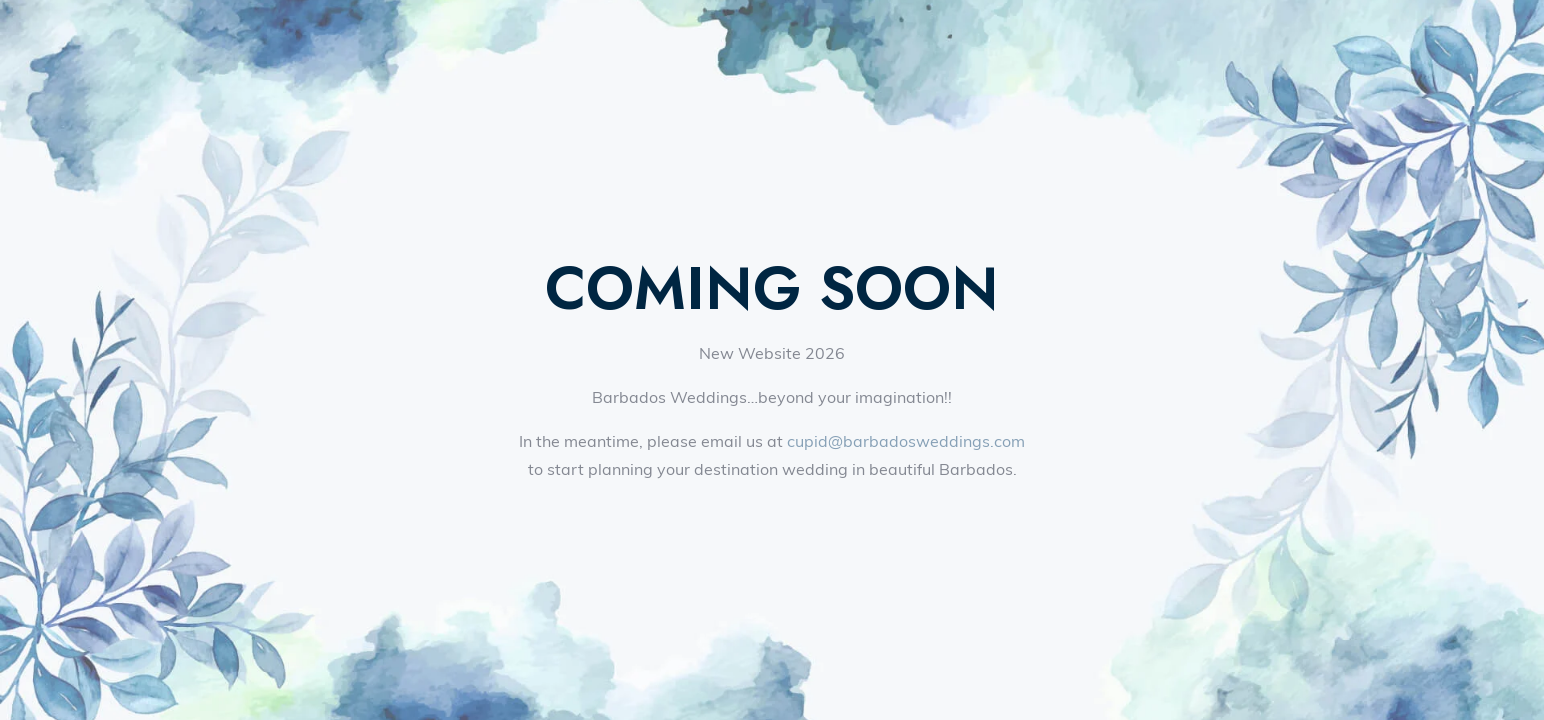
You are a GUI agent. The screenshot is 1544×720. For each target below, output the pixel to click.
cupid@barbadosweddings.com (906, 441)
